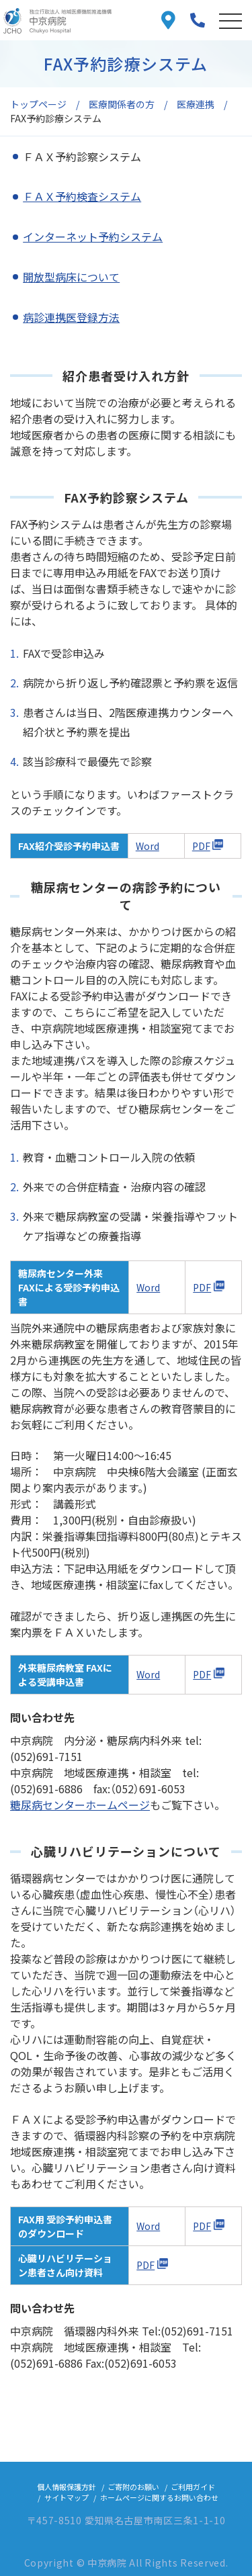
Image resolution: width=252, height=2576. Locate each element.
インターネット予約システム (93, 236)
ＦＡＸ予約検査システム (82, 196)
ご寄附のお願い (133, 2486)
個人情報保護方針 (66, 2486)
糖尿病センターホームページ (80, 1805)
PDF (201, 846)
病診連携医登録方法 (71, 317)
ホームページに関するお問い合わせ (159, 2497)
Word (147, 846)
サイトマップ (66, 2497)
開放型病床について (71, 277)
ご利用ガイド (193, 2486)
